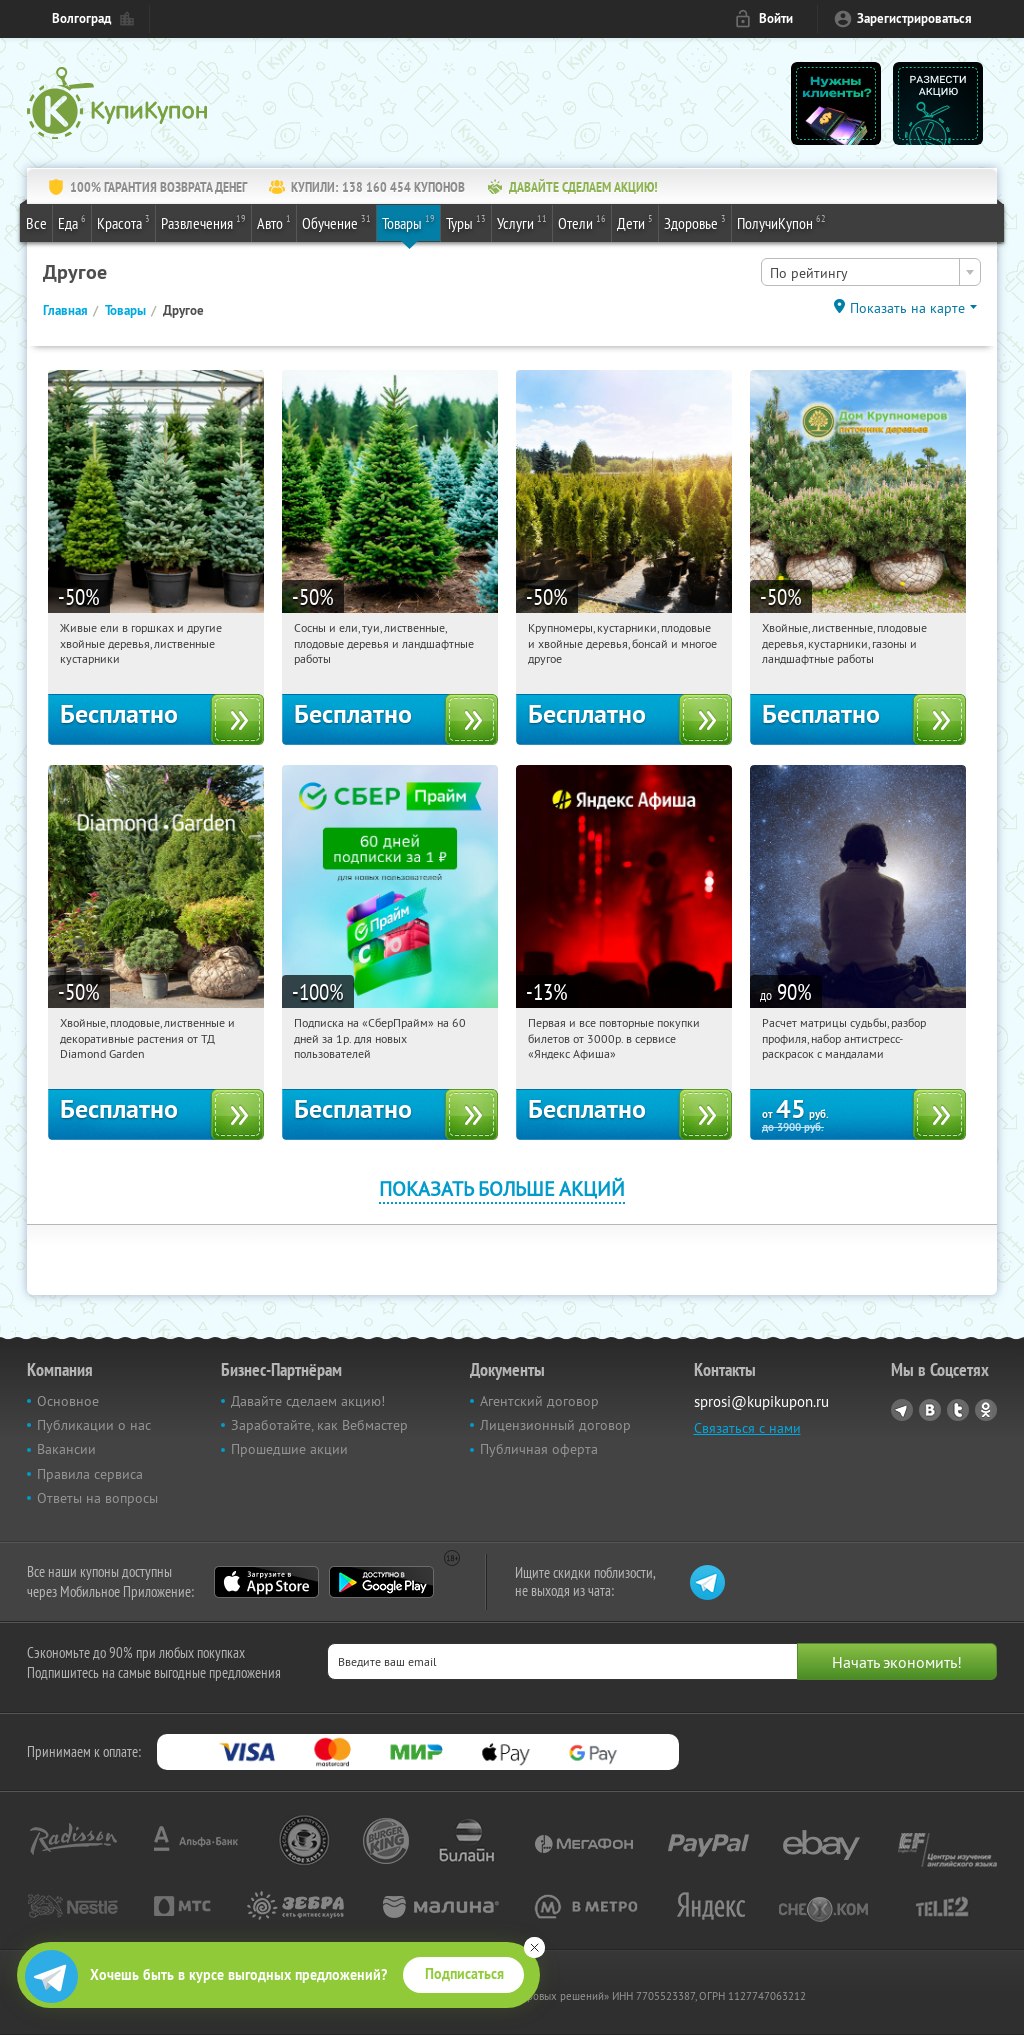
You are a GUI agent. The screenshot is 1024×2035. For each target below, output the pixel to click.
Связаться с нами (747, 1428)
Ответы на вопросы (97, 1498)
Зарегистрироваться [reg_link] (914, 18)
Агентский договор (539, 1401)
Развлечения (203, 222)
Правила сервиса (90, 1474)
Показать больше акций (502, 1188)
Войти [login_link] (776, 18)
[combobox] (871, 272)
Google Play (381, 1582)
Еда (72, 222)
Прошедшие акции (289, 1449)
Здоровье (695, 222)
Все (36, 223)
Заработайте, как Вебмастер (319, 1425)
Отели (582, 222)
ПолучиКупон (781, 222)
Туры (466, 222)
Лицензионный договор (555, 1425)
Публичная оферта (539, 1449)
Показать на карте (907, 308)
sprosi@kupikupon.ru (761, 1401)
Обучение (336, 222)
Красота (123, 222)
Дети (635, 222)
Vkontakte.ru (930, 1410)
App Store (266, 1582)
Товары (408, 222)
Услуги (522, 222)
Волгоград (81, 18)
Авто (274, 222)
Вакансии (66, 1449)
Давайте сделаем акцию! (308, 1401)
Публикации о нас (94, 1425)
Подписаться (464, 1974)
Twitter (958, 1410)
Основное (68, 1401)
